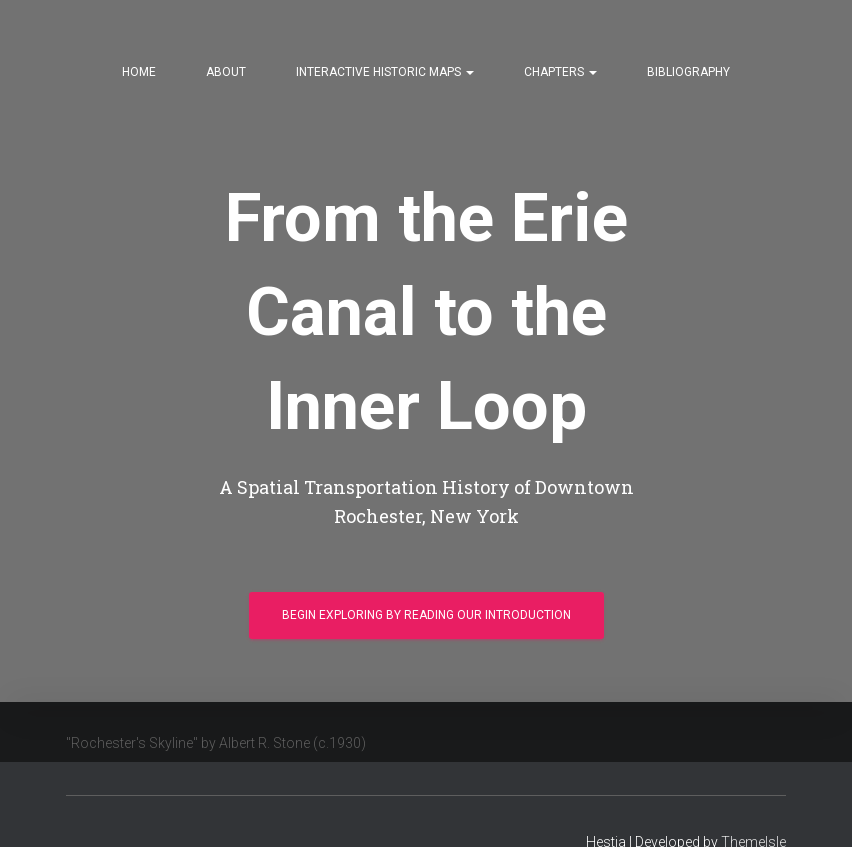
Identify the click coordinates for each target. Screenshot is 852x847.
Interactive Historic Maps (385, 72)
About (226, 72)
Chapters (560, 72)
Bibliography (688, 72)
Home (139, 72)
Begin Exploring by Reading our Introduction (426, 619)
